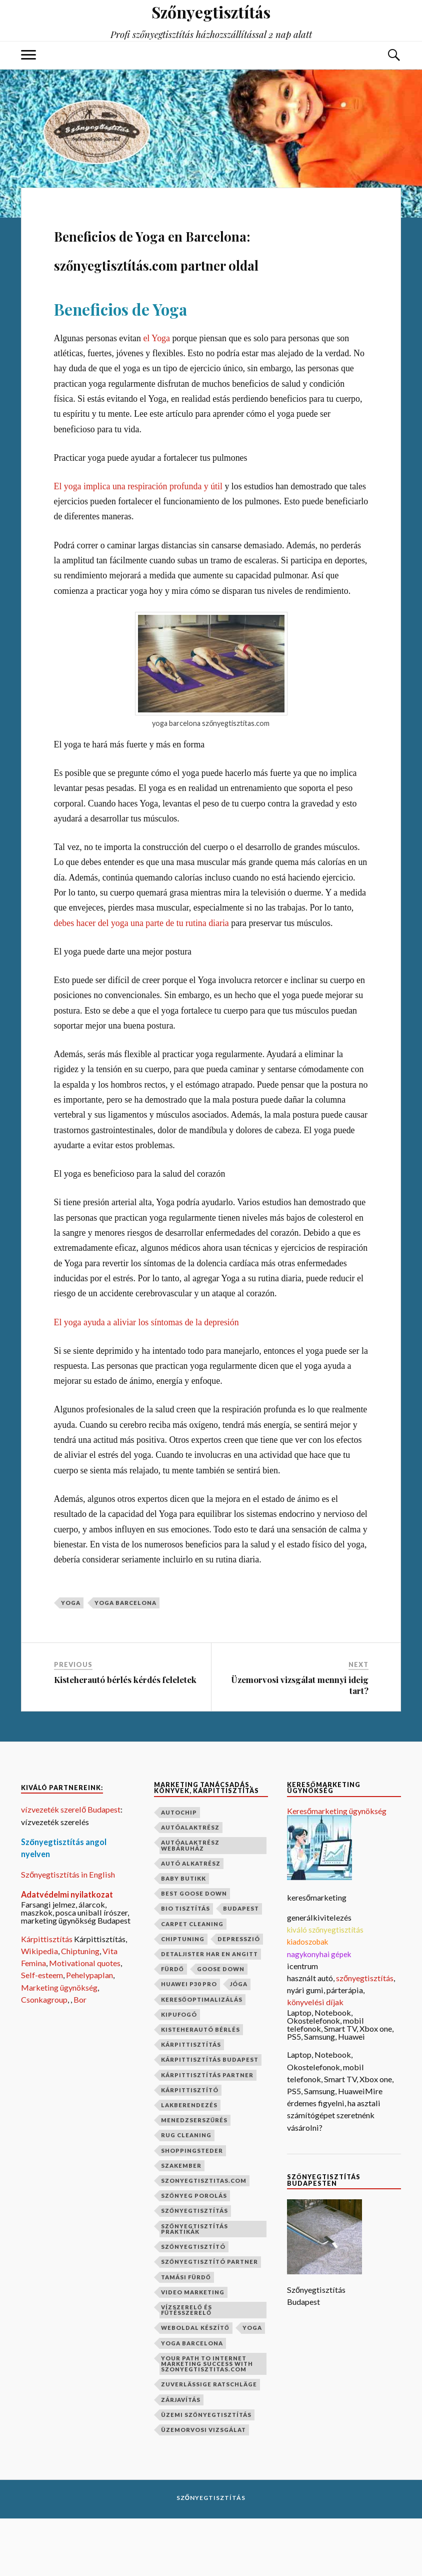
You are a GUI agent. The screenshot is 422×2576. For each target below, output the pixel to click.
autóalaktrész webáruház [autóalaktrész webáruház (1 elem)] (190, 1903)
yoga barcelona (125, 1660)
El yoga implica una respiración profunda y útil (138, 544)
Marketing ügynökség (59, 2045)
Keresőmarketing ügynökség (336, 1868)
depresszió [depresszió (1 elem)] (239, 1996)
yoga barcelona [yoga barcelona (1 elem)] (192, 2400)
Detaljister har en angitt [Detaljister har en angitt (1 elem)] (209, 2011)
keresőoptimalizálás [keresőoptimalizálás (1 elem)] (201, 2057)
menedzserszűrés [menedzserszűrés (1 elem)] (194, 2177)
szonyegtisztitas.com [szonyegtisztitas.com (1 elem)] (203, 2238)
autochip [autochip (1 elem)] (179, 1870)
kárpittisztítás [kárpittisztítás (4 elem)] (191, 2102)
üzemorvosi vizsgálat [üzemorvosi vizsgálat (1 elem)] (203, 2487)
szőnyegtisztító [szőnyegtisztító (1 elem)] (193, 2304)
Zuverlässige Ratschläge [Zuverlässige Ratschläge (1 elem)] (209, 2441)
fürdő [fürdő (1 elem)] (172, 2026)
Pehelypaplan (89, 2032)
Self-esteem (42, 2032)
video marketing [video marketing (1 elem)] (192, 2349)
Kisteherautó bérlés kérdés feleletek (125, 1737)
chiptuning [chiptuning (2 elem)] (182, 1996)
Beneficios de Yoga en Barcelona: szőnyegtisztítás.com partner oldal (201, 275)
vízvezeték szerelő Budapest (70, 1867)
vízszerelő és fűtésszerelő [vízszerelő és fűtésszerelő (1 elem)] (186, 2367)
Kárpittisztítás (47, 1996)
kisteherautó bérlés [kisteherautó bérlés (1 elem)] (200, 2087)
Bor (80, 2057)
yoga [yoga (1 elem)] (252, 2385)
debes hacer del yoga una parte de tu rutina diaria (141, 981)
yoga (70, 1660)
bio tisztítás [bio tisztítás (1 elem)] (185, 1966)
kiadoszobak (307, 1999)
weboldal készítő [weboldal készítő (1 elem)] (195, 2385)
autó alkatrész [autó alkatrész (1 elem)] (190, 1921)
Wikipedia (39, 2008)
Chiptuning (80, 2008)
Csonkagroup (44, 2057)
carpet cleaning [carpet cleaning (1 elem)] (192, 1981)
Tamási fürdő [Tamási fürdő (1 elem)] (186, 2334)
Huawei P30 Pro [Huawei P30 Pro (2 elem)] (189, 2041)
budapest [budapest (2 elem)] (241, 1966)
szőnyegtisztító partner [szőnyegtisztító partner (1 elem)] (209, 2319)
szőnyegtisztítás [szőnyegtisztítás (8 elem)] (194, 2268)
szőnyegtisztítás (365, 2035)
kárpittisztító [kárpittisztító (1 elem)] (189, 2147)
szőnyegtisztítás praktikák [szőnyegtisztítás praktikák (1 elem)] (194, 2286)
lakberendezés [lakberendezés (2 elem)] (189, 2162)
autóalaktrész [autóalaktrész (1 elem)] (190, 1885)
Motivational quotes (84, 2020)
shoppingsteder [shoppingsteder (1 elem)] (192, 2208)
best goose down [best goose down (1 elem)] (194, 1951)
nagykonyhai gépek (319, 2011)
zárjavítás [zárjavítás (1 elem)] (180, 2456)
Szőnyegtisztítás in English (68, 1931)
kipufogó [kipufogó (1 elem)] (179, 2072)
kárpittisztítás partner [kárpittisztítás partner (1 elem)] (207, 2132)
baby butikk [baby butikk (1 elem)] (183, 1936)
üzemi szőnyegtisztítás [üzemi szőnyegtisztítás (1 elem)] (206, 2472)
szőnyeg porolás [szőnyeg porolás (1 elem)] (194, 2253)
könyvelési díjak (315, 2059)
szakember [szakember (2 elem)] (181, 2223)
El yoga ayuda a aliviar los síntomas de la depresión (146, 1379)
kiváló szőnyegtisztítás (325, 1987)
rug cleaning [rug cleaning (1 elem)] (186, 2192)
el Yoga (156, 395)
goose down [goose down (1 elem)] (220, 2026)
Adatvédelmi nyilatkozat (67, 1952)
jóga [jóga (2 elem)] (239, 2041)
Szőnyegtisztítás (211, 2555)
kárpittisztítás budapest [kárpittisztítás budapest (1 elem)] (209, 2117)
